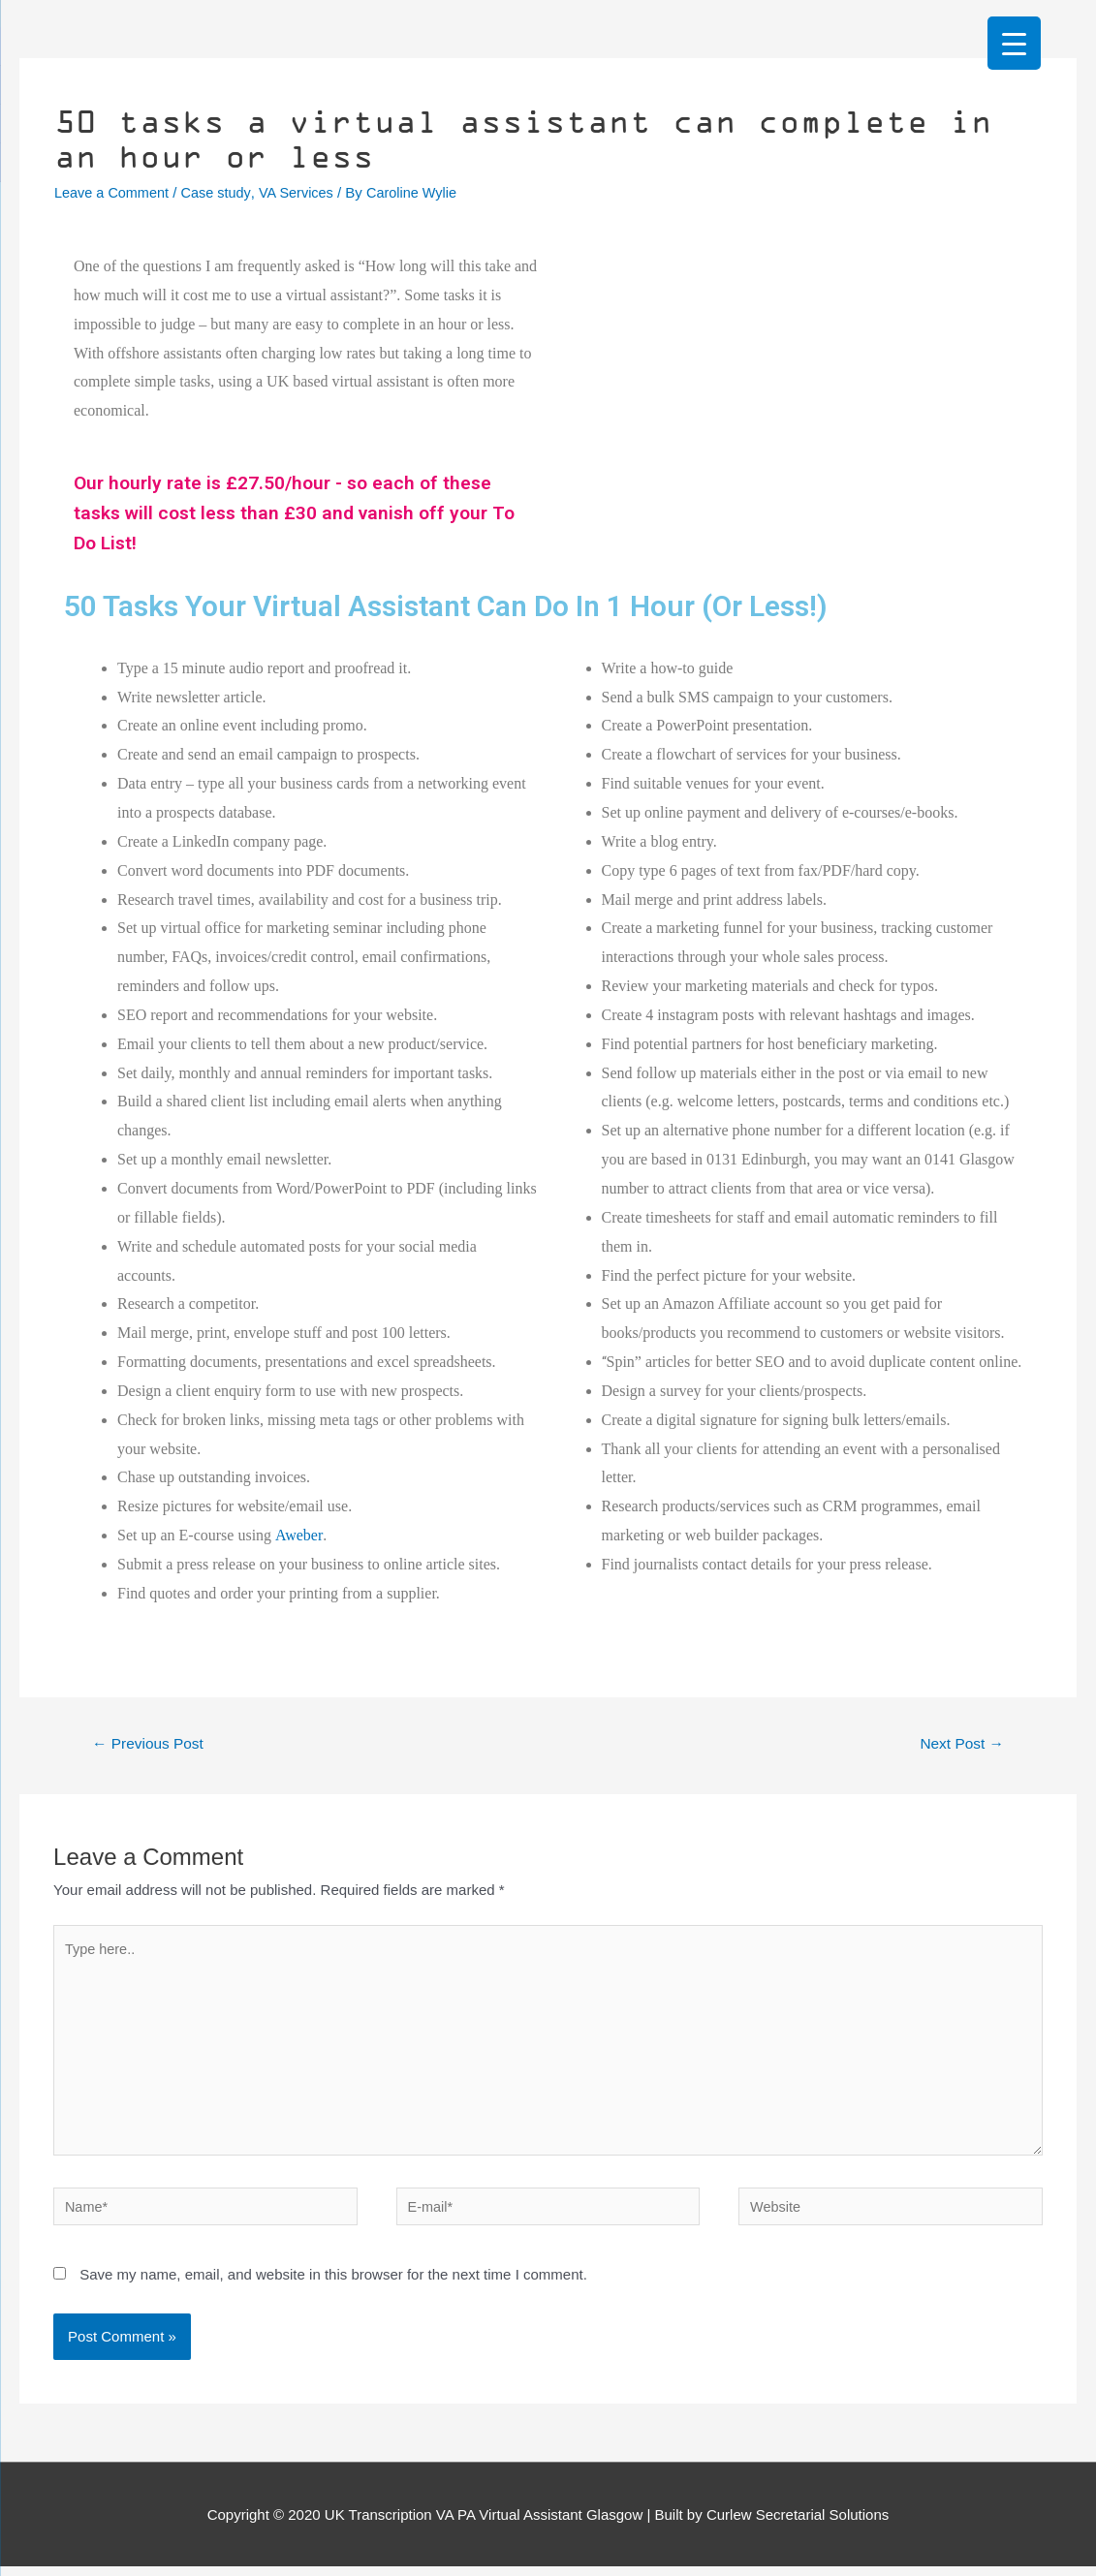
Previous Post (150, 1741)
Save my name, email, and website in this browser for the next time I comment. (333, 2283)
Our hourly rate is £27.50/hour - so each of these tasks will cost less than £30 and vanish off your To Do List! (301, 511)
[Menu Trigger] (1014, 43)
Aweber (299, 1532)
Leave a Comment (113, 192)
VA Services (303, 192)
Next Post (959, 1741)
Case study (221, 192)
